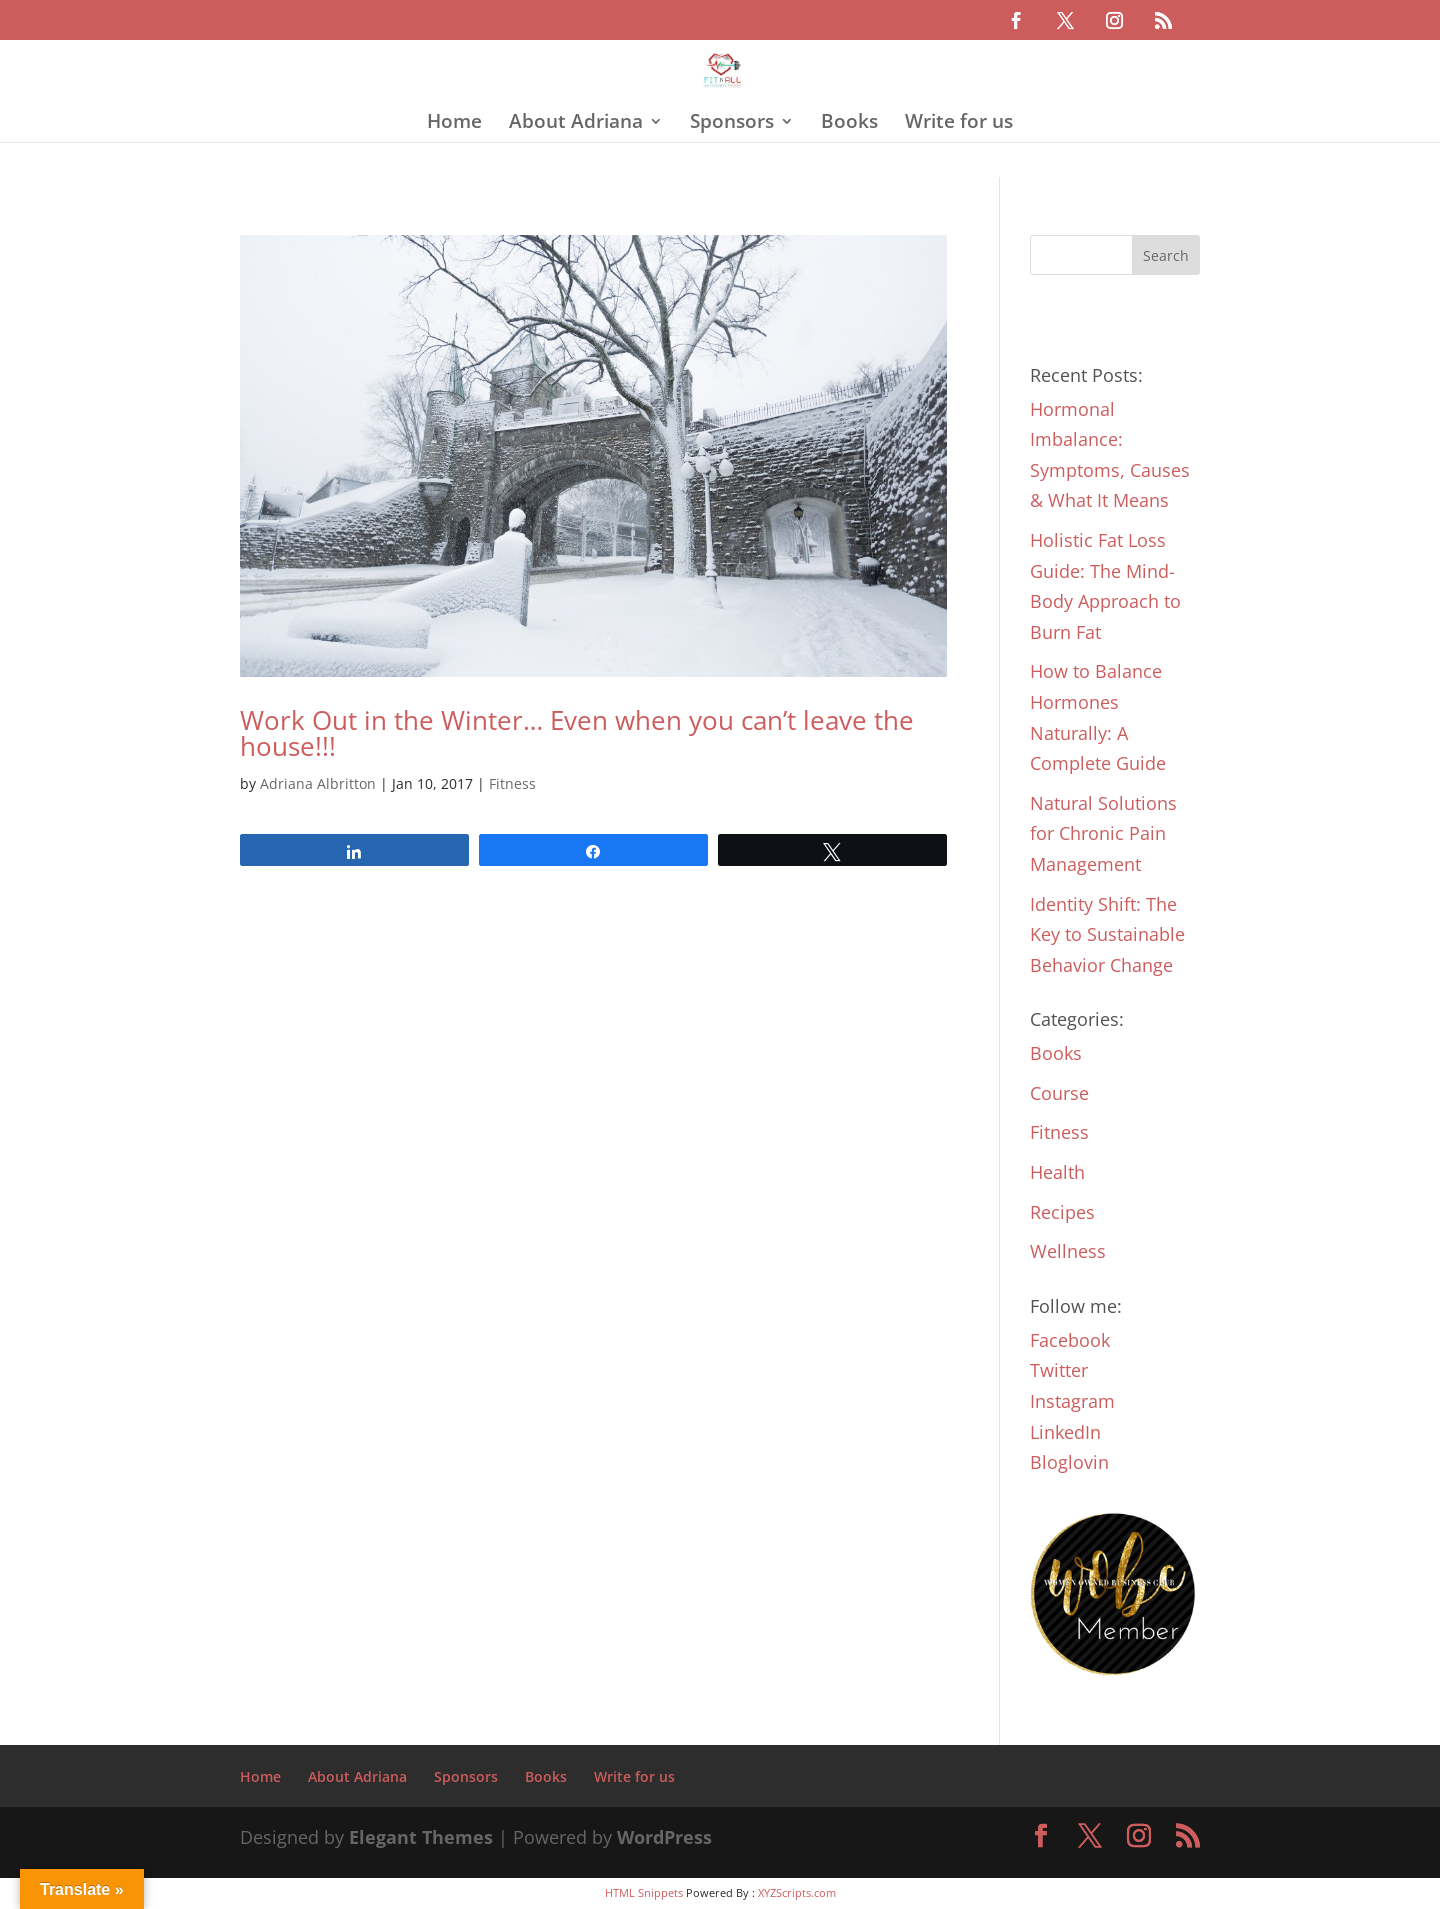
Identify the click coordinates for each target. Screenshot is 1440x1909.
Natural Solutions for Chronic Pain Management (1103, 833)
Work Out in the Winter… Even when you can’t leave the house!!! (577, 733)
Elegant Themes (421, 1837)
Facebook (1070, 1340)
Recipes (1062, 1212)
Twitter (1059, 1370)
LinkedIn (1065, 1432)
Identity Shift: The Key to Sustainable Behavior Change (1107, 934)
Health (1057, 1172)
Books (849, 124)
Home (454, 124)
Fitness (512, 783)
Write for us (959, 124)
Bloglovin (1069, 1462)
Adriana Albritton (318, 783)
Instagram (1072, 1401)
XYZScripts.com (797, 1892)
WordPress (664, 1837)
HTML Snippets (644, 1892)
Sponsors (732, 124)
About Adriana (576, 124)
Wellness (1068, 1251)
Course (1059, 1093)
